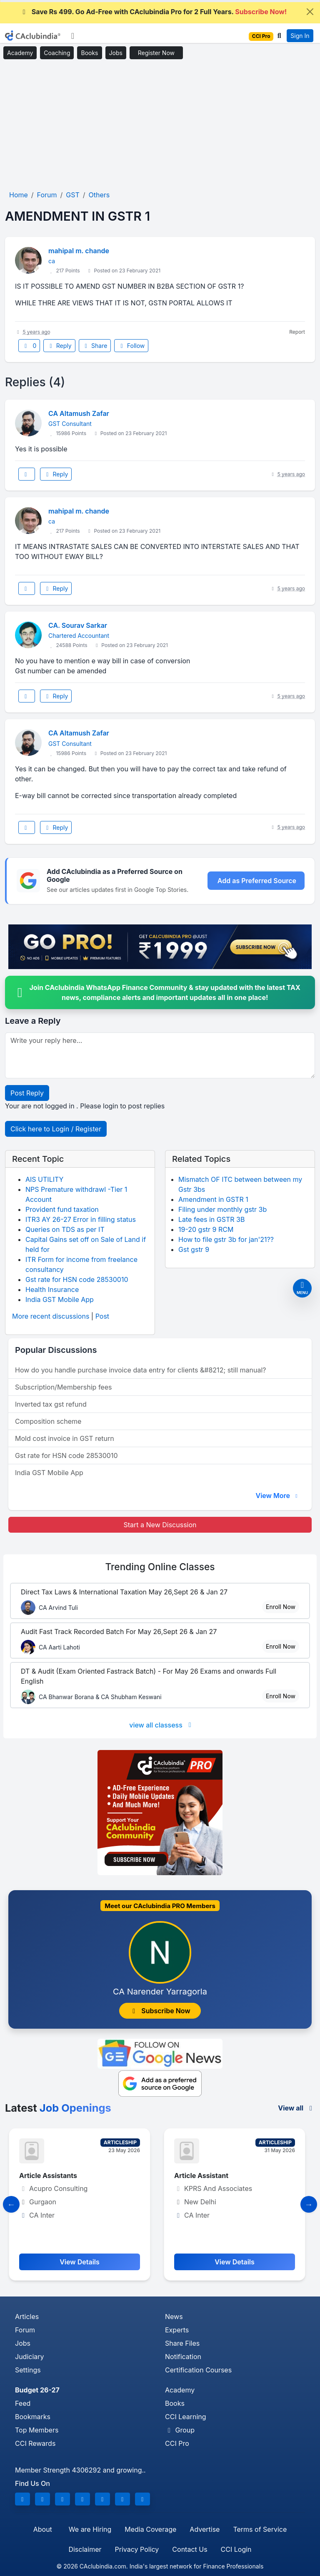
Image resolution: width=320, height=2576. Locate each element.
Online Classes (160, 1566)
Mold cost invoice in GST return (64, 1438)
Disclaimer (84, 2549)
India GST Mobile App (59, 1299)
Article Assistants (51, 2175)
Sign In (299, 35)
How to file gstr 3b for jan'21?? (226, 1239)
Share (95, 345)
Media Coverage (150, 2529)
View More (277, 1495)
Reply (59, 345)
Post (102, 1316)
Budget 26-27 (37, 2390)
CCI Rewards (35, 2443)
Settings (28, 2370)
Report (297, 332)
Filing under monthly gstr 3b (222, 1209)
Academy (20, 52)
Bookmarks (32, 2416)
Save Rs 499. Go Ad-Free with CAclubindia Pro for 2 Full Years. (153, 12)
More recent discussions (50, 1316)
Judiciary (29, 2356)
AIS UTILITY (44, 1179)
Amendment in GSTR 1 (213, 1199)
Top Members (36, 2430)
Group (180, 2430)
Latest (58, 2107)
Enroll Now (280, 1606)
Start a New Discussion (159, 1525)
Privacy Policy (137, 2549)
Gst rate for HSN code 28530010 (76, 1279)
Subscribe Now (160, 2011)
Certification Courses (198, 2370)
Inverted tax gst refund (51, 1404)
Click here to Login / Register (55, 1129)
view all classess (161, 1725)
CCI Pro (177, 2443)
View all (296, 2108)
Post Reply (27, 1093)
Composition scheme (48, 1421)
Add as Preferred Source (257, 880)
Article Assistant (204, 2175)
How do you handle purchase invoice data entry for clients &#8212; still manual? (140, 1370)
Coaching (57, 52)
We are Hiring (90, 2529)
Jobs (115, 52)
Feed (22, 2403)
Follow (131, 345)
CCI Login (236, 2549)
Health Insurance (52, 1289)
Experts (177, 2330)
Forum (25, 2330)
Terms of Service (260, 2529)
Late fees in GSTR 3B (211, 1219)
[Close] (310, 11)
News (174, 2316)
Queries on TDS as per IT (65, 1229)
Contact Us (189, 2549)
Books (89, 52)
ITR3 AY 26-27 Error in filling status (80, 1219)
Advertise (205, 2529)
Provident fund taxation (62, 1209)
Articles (27, 2316)
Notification (183, 2356)
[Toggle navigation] (72, 35)
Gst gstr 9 (193, 1249)
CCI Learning (185, 2416)
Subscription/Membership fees (63, 1387)
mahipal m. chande (78, 251)
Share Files (182, 2343)
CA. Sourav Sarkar (77, 625)
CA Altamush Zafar (78, 413)
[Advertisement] (160, 125)
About (42, 2529)
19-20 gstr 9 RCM (205, 1229)
